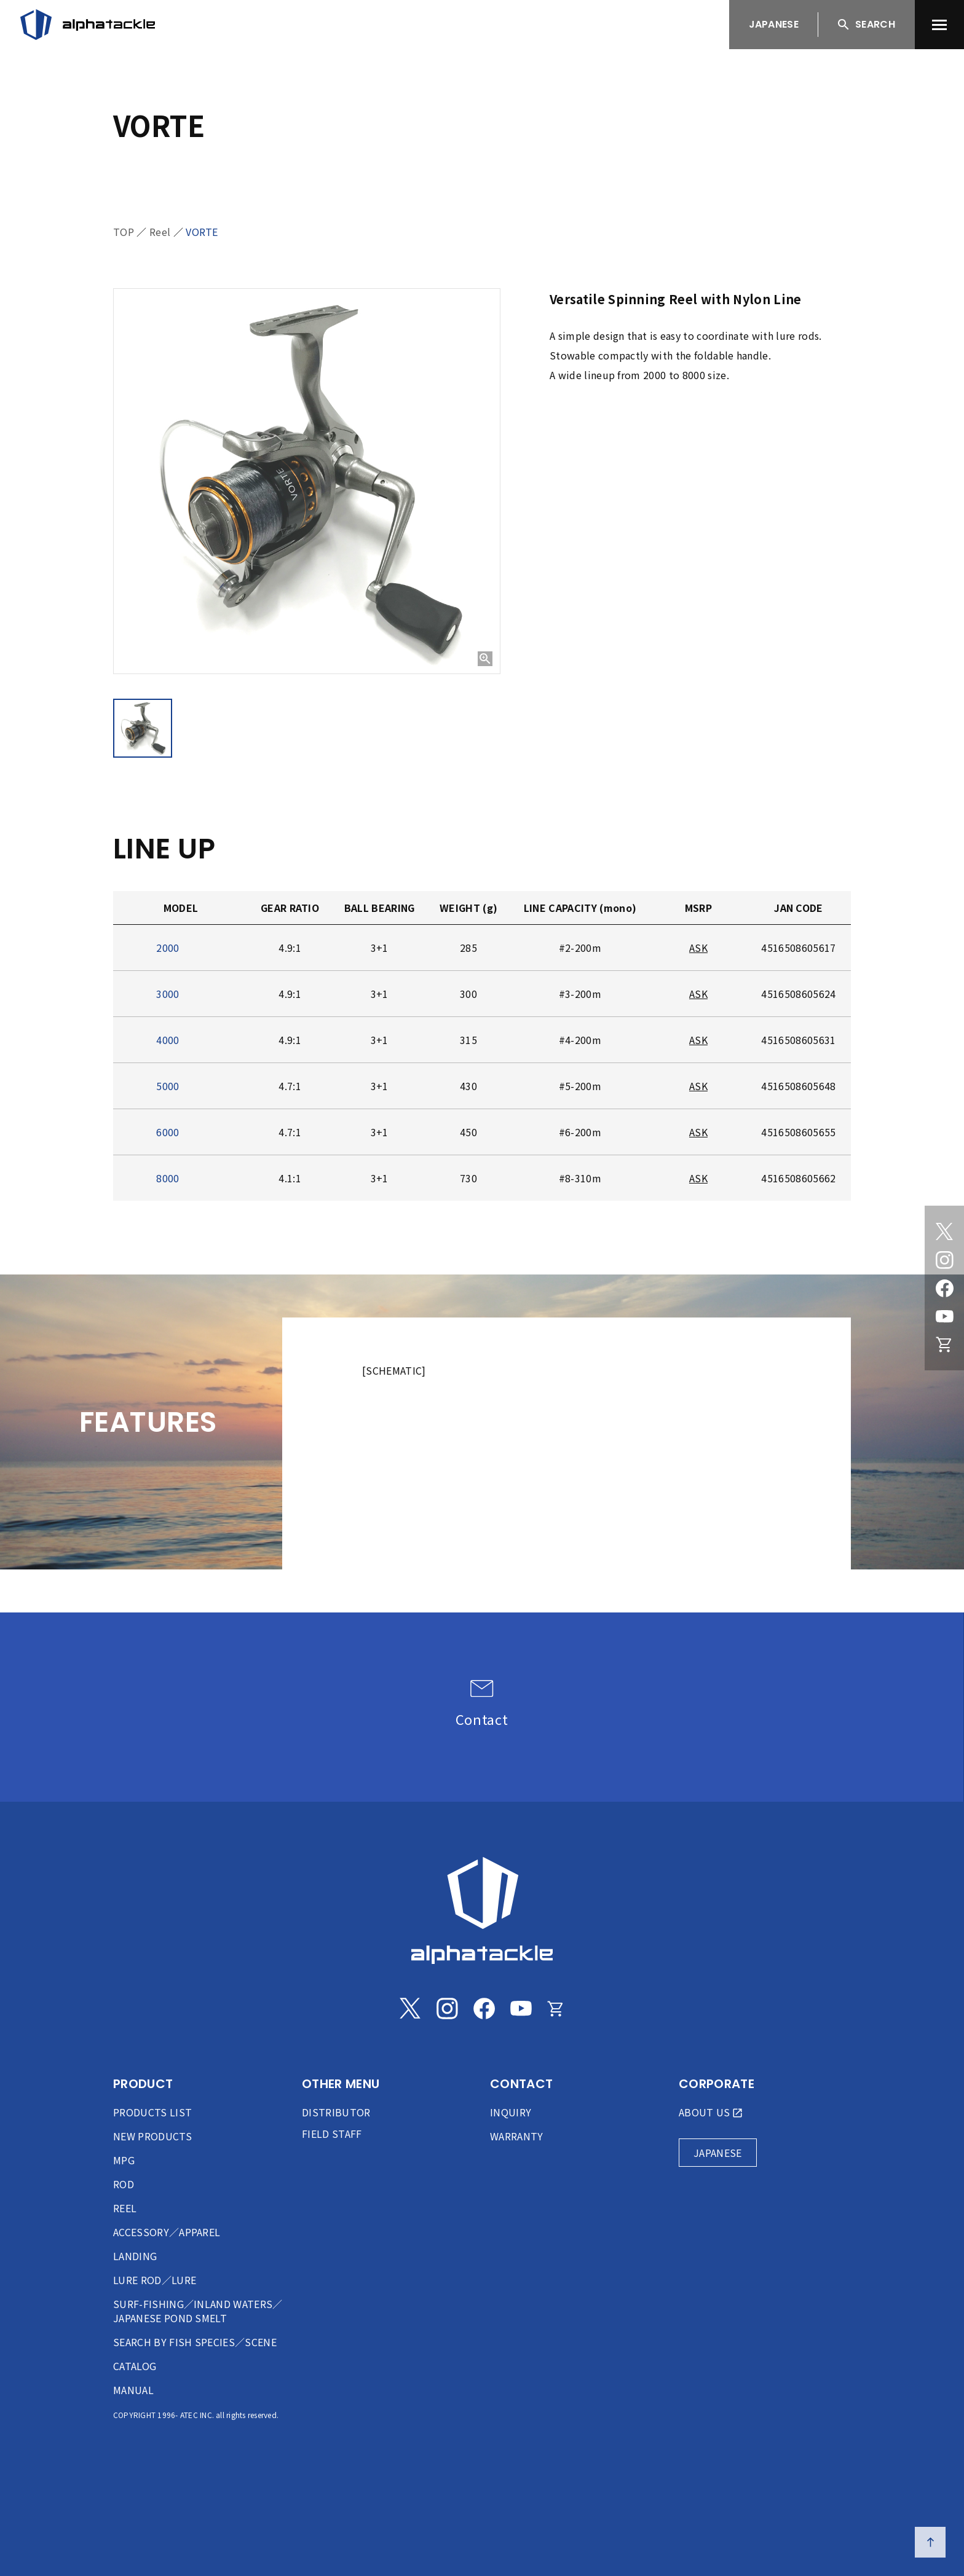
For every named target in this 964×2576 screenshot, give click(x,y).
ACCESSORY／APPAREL (166, 2232)
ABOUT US (704, 2112)
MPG (124, 2160)
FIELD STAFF (332, 2133)
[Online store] (944, 1344)
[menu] (939, 24)
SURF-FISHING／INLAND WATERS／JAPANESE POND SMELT (198, 2310)
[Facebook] (944, 1288)
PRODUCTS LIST (152, 2112)
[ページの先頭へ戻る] (930, 2542)
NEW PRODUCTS (152, 2136)
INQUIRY (510, 2112)
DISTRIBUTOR (336, 2112)
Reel (159, 231)
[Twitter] (944, 1231)
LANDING (135, 2255)
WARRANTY (516, 2136)
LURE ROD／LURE (154, 2279)
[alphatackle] (482, 1910)
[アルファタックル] (87, 24)
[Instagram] (944, 1260)
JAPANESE (774, 24)
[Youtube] (944, 1316)
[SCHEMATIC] (394, 1370)
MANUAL (133, 2389)
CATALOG (134, 2365)
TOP (123, 231)
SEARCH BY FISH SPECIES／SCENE (195, 2341)
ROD (123, 2184)
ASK (698, 947)
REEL (124, 2208)
